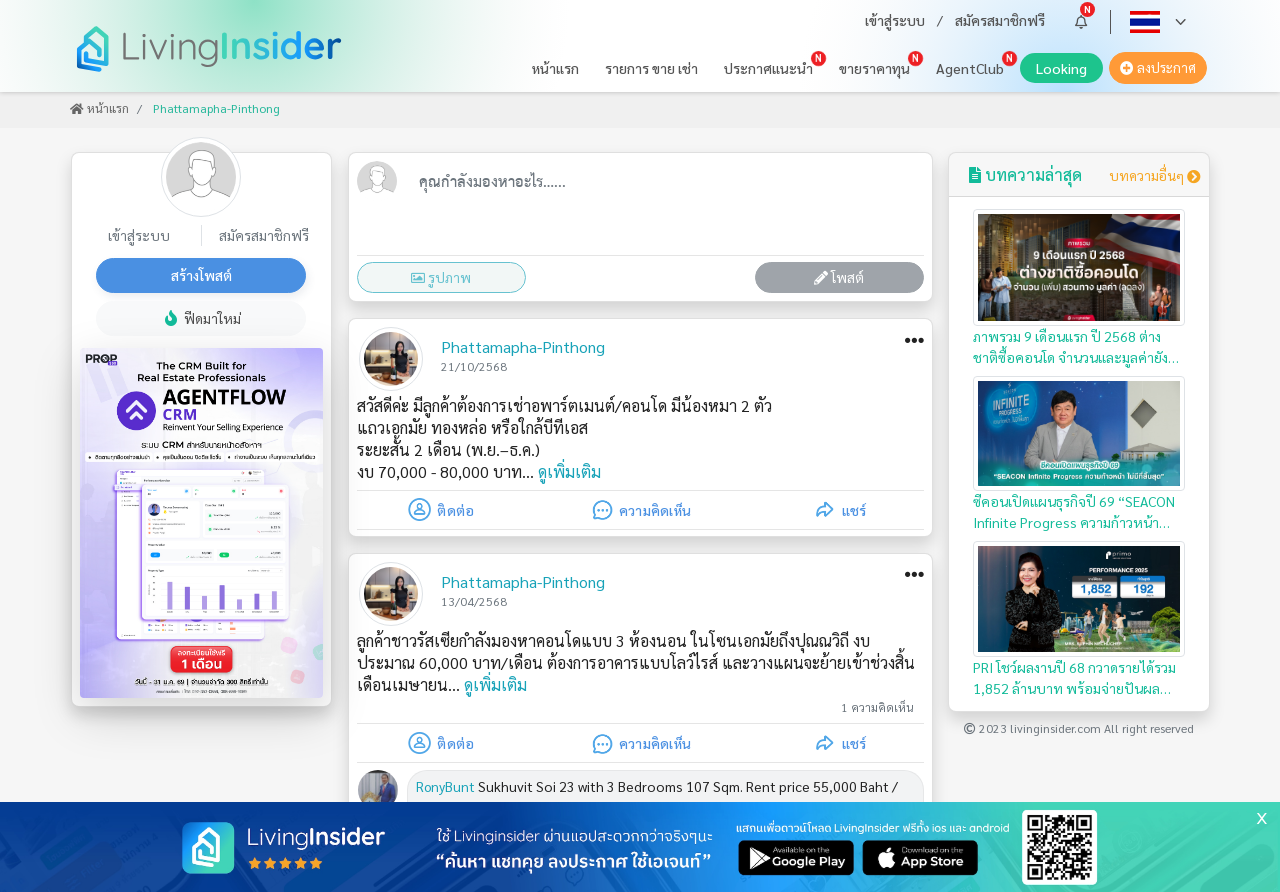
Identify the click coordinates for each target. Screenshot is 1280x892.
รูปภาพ (441, 277)
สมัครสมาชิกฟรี (1000, 20)
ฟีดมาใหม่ (201, 318)
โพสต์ (839, 277)
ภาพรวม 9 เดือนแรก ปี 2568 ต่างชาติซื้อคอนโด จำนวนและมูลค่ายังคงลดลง (1079, 288)
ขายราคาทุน (874, 68)
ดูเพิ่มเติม (569, 471)
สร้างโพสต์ (201, 275)
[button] (1081, 21)
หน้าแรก (555, 68)
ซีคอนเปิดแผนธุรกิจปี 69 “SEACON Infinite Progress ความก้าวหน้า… (1079, 454)
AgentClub (970, 68)
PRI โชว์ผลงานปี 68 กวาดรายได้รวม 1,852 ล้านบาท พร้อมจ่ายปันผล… (1079, 619)
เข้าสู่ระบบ (895, 20)
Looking (1069, 71)
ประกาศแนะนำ (768, 68)
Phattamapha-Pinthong (523, 346)
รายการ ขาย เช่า (651, 68)
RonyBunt (445, 786)
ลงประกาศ (1158, 67)
